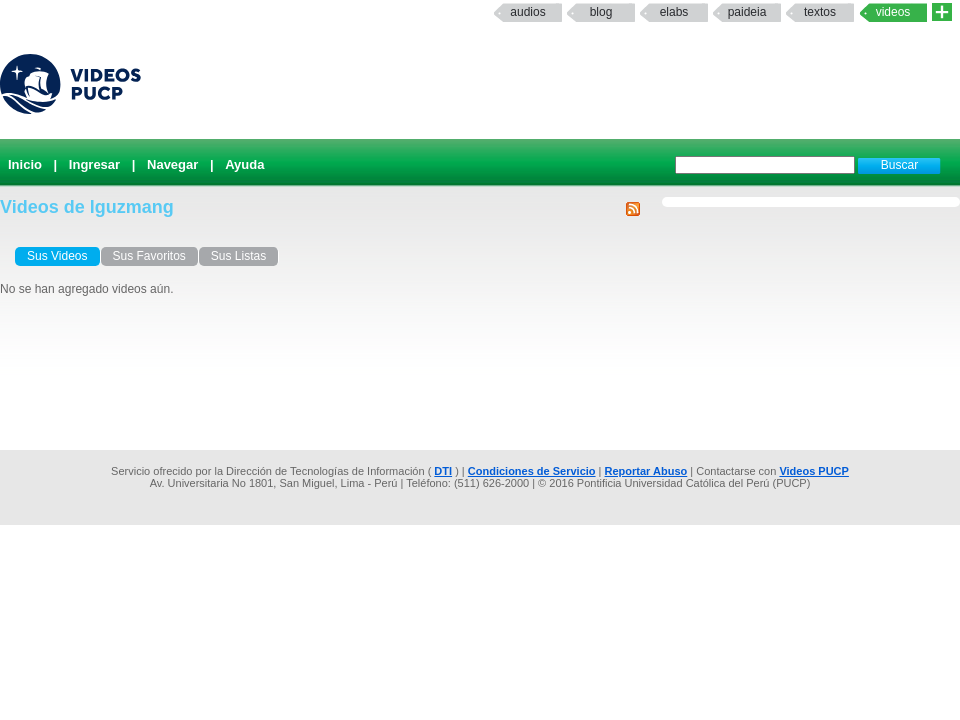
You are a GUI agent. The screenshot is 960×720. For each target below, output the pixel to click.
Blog (601, 12)
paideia (747, 12)
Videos (893, 12)
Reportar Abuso (646, 471)
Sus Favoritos (149, 256)
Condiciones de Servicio (532, 471)
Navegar (172, 164)
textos (820, 12)
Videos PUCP (814, 471)
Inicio (25, 164)
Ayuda (244, 164)
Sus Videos (57, 256)
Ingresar (94, 164)
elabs (674, 12)
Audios (527, 12)
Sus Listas (238, 256)
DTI (443, 471)
